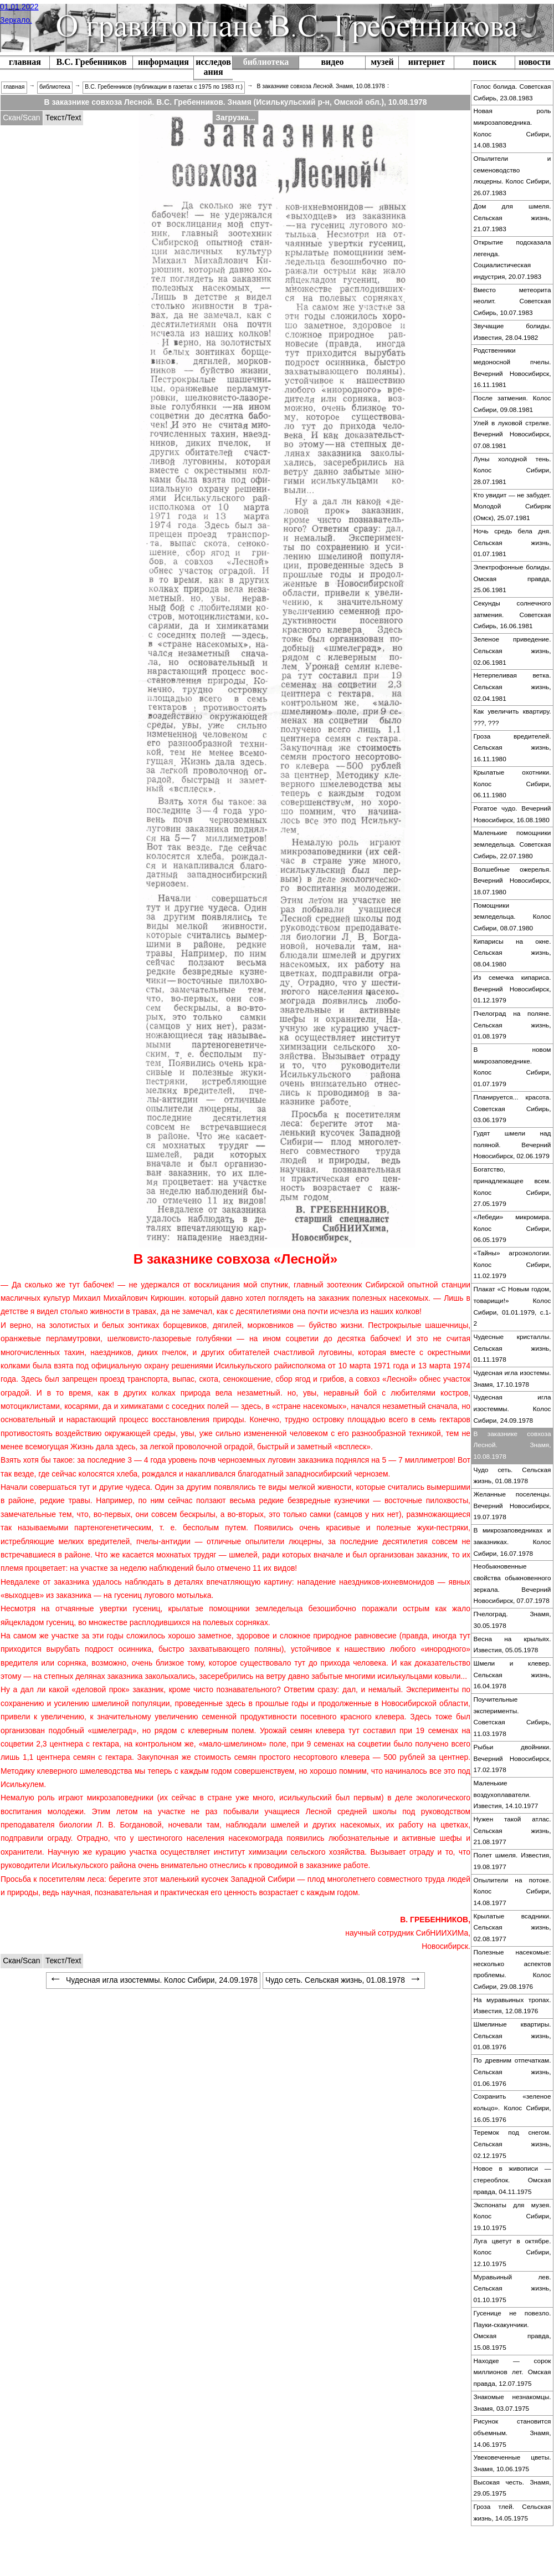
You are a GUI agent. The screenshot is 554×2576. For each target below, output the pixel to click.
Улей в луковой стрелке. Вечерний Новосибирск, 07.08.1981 (512, 434)
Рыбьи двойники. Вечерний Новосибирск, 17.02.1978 (512, 1758)
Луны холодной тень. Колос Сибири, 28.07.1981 (512, 470)
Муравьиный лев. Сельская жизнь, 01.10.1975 (512, 2288)
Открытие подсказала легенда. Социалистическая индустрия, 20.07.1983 (512, 259)
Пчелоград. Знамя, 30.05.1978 (512, 1620)
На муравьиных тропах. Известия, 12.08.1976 (512, 2005)
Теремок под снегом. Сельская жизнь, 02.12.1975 (512, 2144)
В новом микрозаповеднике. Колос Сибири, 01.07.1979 (512, 1067)
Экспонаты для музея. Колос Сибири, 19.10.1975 (512, 2216)
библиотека (266, 62)
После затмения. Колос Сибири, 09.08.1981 (512, 404)
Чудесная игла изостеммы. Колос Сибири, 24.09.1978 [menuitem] (153, 1980)
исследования (213, 67)
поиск (485, 62)
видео (332, 62)
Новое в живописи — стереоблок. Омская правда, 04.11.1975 (512, 2180)
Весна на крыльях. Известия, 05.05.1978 (512, 1644)
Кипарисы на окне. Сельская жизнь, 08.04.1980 (512, 953)
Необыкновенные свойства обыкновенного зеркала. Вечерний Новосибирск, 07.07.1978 (512, 1583)
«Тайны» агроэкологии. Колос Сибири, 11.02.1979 (512, 1264)
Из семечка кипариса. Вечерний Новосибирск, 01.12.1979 (512, 989)
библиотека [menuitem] (54, 87)
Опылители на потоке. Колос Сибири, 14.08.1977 (512, 1891)
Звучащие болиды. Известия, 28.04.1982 (512, 332)
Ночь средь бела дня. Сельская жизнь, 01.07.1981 (512, 542)
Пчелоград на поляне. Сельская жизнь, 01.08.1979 (512, 1025)
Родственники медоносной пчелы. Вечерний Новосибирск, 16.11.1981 (512, 368)
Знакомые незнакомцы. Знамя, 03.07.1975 (512, 2402)
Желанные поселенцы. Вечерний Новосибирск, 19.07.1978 (512, 1505)
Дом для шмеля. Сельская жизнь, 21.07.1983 (512, 217)
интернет (426, 62)
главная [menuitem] (13, 87)
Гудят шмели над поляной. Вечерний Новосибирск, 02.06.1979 (512, 1144)
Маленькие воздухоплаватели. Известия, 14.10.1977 (506, 1794)
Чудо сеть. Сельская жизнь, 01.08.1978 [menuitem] (343, 1980)
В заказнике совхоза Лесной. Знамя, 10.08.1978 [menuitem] (320, 86)
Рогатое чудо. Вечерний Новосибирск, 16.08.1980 (512, 814)
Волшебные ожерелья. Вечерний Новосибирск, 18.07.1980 (512, 881)
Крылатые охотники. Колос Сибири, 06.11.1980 (512, 783)
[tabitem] (22, 118)
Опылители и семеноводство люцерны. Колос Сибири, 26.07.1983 (512, 176)
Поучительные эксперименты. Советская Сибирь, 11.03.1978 (512, 1717)
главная (25, 62)
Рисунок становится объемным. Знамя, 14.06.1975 (512, 2432)
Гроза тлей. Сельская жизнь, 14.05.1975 (512, 2512)
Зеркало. (16, 20)
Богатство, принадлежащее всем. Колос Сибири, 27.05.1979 (512, 1186)
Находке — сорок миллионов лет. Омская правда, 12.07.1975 (512, 2372)
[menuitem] (91, 63)
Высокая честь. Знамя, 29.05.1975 (512, 2488)
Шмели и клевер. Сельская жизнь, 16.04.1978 (512, 1674)
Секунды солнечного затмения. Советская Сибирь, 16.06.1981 (512, 614)
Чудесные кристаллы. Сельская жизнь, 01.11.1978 (512, 1348)
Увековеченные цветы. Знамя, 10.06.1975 (512, 2463)
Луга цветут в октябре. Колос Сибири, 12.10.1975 (512, 2252)
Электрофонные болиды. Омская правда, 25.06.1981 (512, 578)
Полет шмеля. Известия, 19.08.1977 (512, 1861)
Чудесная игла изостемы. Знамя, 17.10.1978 (512, 1378)
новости (535, 62)
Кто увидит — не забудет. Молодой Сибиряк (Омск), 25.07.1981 (512, 506)
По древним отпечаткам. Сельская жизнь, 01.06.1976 (512, 2071)
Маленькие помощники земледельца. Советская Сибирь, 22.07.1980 (512, 844)
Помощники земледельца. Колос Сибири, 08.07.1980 (512, 917)
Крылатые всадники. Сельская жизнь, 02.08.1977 (512, 1927)
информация (163, 62)
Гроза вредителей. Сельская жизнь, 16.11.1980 (512, 747)
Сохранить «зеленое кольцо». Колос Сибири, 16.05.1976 (512, 2108)
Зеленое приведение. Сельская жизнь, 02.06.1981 (512, 650)
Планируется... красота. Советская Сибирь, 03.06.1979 (512, 1108)
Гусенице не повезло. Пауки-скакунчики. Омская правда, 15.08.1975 (512, 2330)
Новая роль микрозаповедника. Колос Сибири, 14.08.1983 (512, 128)
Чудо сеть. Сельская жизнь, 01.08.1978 (512, 1475)
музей (382, 62)
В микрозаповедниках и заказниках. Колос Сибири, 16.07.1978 (512, 1541)
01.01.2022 (19, 6)
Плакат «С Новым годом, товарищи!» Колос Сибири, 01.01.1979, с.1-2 (512, 1306)
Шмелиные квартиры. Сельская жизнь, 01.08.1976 (512, 2035)
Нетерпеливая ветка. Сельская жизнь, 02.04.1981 (512, 686)
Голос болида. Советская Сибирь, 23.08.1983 (512, 92)
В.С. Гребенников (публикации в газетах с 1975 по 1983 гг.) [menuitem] (164, 87)
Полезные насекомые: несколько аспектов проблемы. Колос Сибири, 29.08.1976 (512, 1969)
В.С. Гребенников (91, 62)
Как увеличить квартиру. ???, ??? (512, 717)
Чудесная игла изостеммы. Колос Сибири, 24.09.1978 (512, 1408)
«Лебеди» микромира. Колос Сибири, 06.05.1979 (512, 1228)
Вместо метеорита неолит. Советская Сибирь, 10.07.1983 (512, 301)
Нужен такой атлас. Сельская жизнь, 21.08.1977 (512, 1830)
